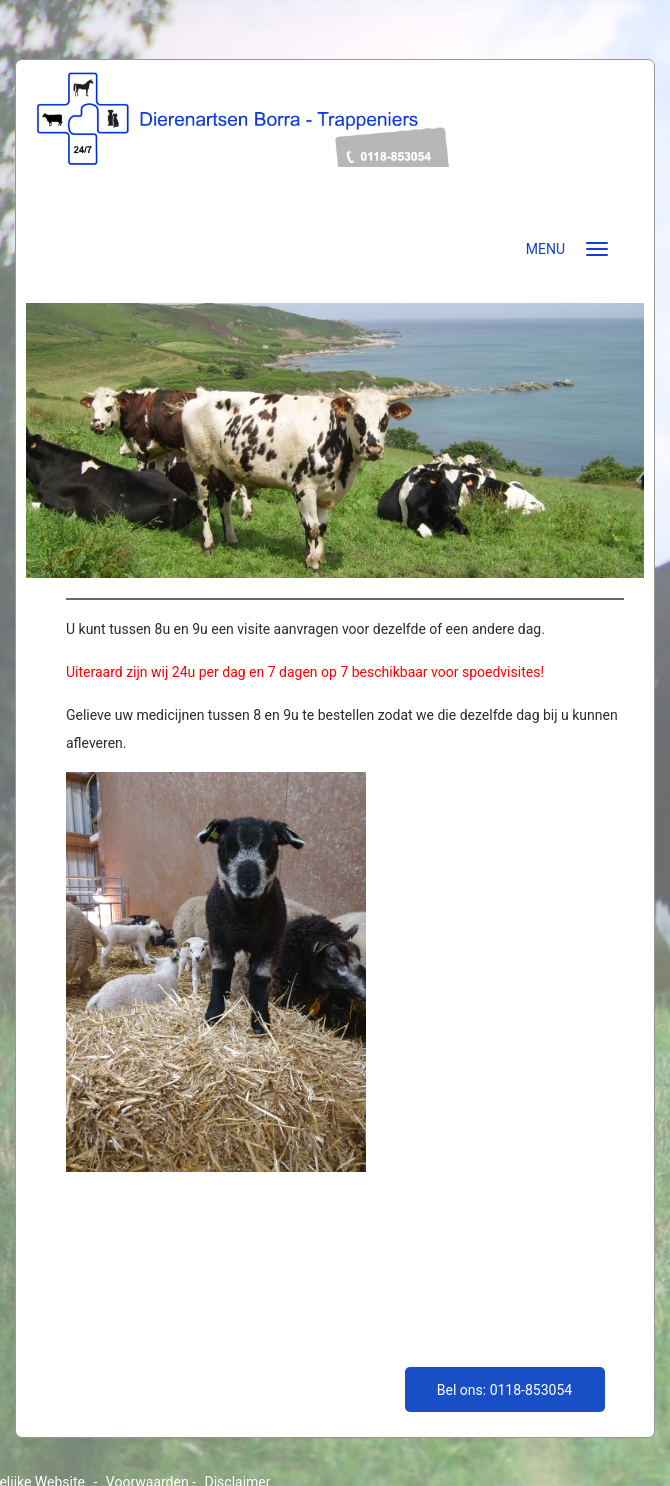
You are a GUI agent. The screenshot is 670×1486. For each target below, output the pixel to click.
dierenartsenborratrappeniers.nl (335, 147)
